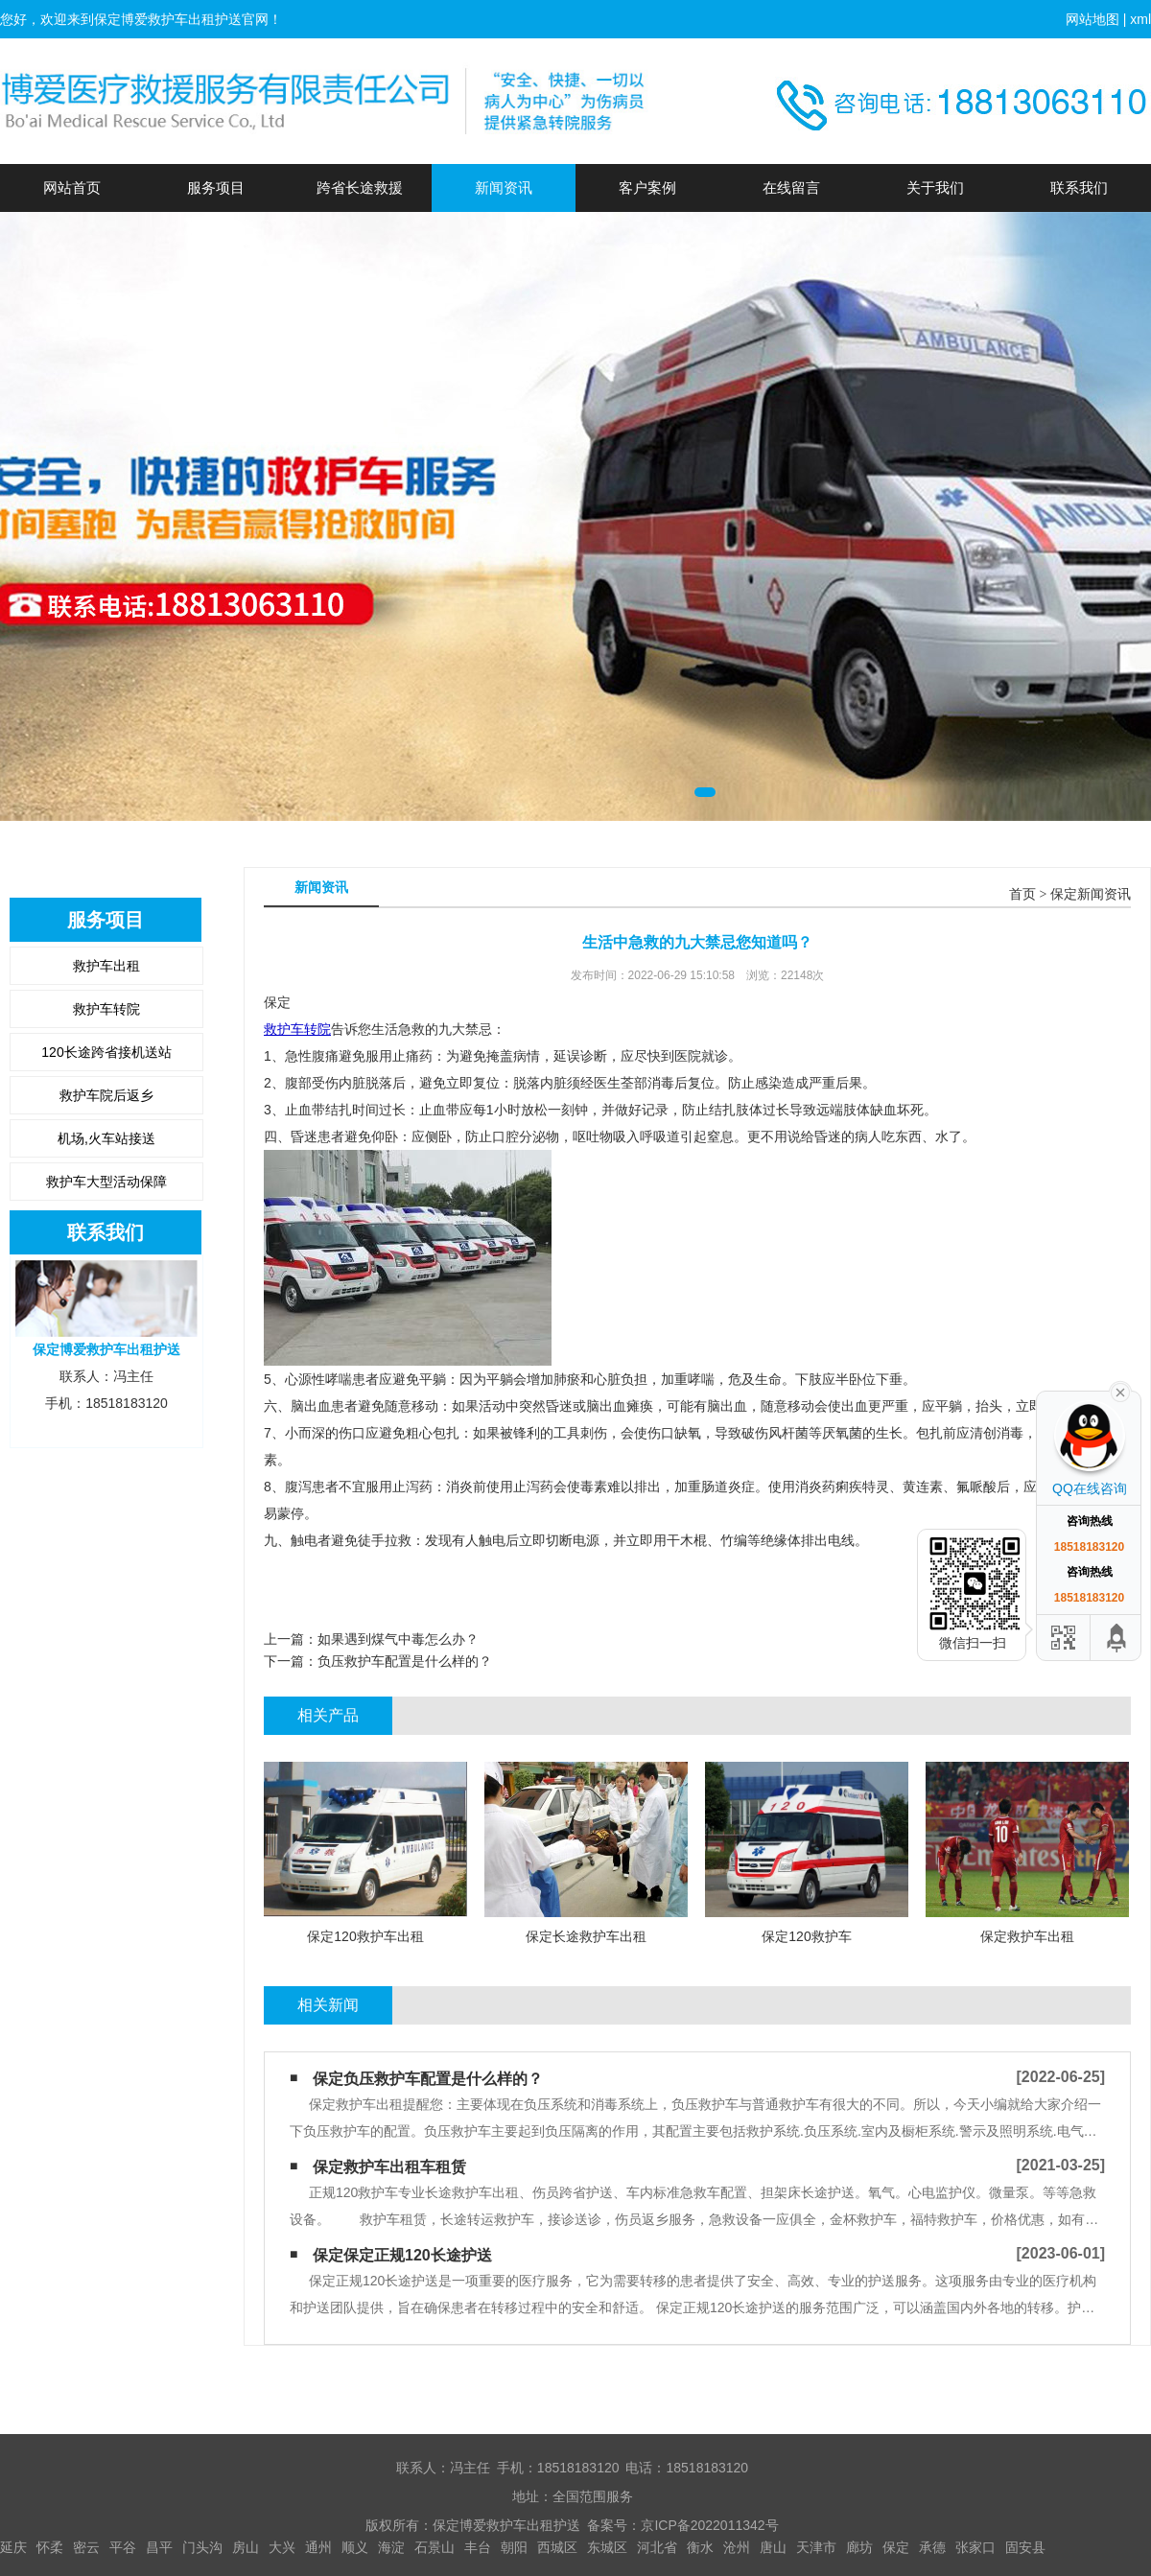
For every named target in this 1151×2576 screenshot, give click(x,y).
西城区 (557, 2547)
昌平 (159, 2547)
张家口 (975, 2547)
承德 (932, 2547)
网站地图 (1092, 19)
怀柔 (49, 2547)
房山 (245, 2547)
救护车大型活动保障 (106, 1181)
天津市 (816, 2547)
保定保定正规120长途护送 (402, 2255)
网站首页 (72, 187)
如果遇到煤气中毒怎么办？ (398, 1639)
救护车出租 (106, 965)
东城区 (607, 2547)
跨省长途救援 (360, 187)
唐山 (773, 2547)
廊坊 (859, 2547)
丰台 (477, 2547)
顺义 (354, 2547)
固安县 (1025, 2547)
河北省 (657, 2547)
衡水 (700, 2547)
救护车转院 (106, 1009)
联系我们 (1079, 187)
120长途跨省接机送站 (106, 1052)
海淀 (391, 2547)
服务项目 (216, 187)
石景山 (434, 2547)
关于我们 (935, 187)
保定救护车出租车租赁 (389, 2167)
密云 (86, 2547)
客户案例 (647, 187)
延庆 (13, 2547)
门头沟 (202, 2547)
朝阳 (514, 2547)
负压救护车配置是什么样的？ (404, 1661)
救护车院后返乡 (106, 1095)
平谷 (122, 2547)
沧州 (736, 2547)
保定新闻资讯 (1090, 894)
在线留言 (791, 187)
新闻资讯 (503, 187)
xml (1140, 19)
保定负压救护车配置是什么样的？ (428, 2079)
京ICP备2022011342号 (709, 2525)
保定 (895, 2547)
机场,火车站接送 (106, 1138)
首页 (1022, 894)
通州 (318, 2547)
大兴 (282, 2547)
